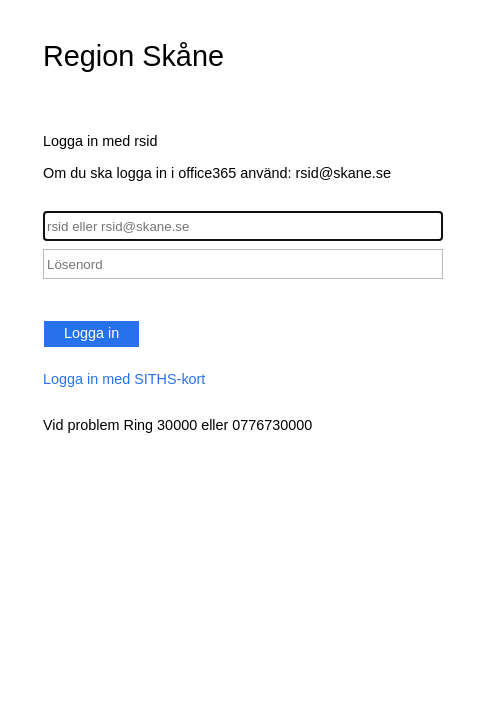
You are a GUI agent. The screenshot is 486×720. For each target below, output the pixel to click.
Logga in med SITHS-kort (124, 379)
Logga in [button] (91, 333)
